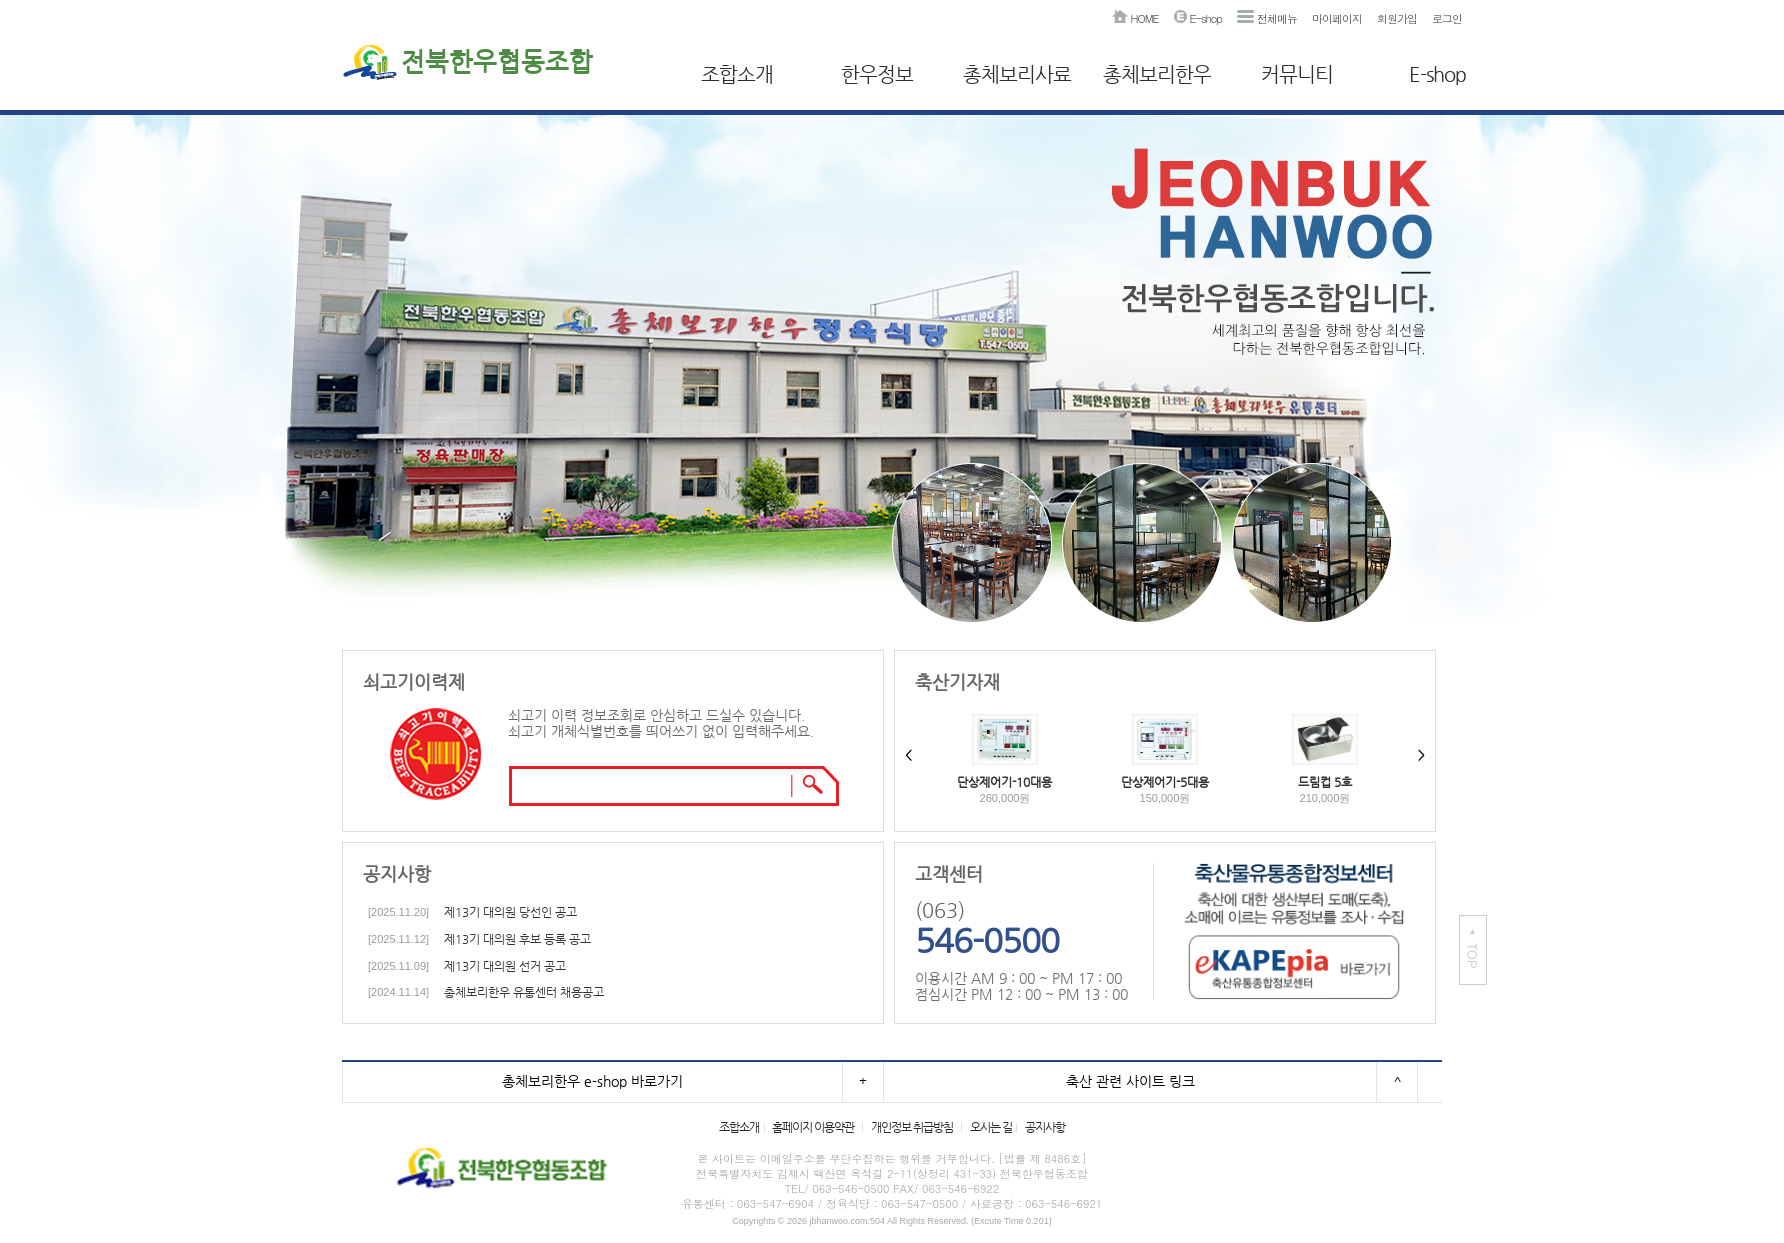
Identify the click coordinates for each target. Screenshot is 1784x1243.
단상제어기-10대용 (1004, 782)
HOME (1135, 18)
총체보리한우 (1157, 74)
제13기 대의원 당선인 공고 (510, 912)
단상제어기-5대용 (1165, 782)
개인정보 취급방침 (912, 1127)
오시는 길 (991, 1127)
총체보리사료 (1017, 74)
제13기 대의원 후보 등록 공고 (517, 939)
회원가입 (1397, 18)
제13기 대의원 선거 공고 (505, 966)
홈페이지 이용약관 (813, 1127)
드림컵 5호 (1325, 782)
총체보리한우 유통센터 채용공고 (524, 992)
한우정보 (877, 74)
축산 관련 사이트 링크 (1130, 1081)
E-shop (1198, 18)
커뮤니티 (1297, 74)
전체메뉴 (1267, 18)
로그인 (1447, 18)
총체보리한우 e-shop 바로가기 (592, 1081)
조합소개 (737, 74)
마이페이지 (1337, 18)
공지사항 (1045, 1127)
